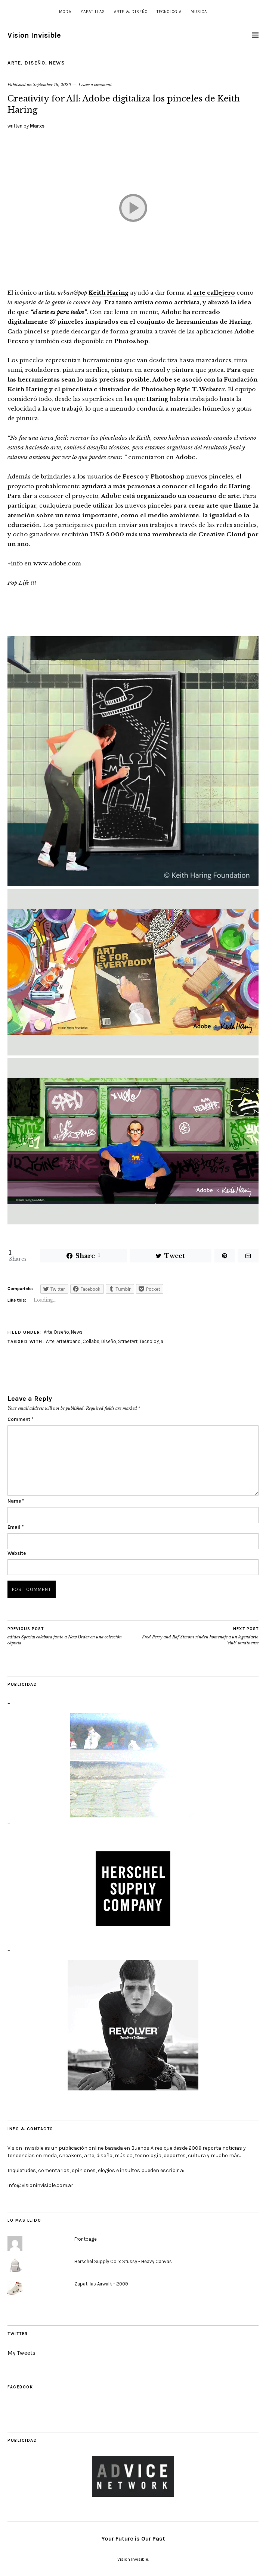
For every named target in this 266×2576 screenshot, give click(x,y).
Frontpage (85, 2239)
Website (16, 1553)
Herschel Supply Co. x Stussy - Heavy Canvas (123, 2261)
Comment (20, 1419)
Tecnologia (169, 11)
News (57, 63)
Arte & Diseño (131, 11)
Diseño (35, 63)
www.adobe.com (57, 563)
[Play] (133, 208)
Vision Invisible (34, 35)
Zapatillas (92, 11)
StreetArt (127, 1341)
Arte (14, 63)
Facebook (20, 2387)
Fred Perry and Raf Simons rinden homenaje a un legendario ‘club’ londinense (196, 1635)
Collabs (91, 1341)
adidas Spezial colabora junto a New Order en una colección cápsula (70, 1635)
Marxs (37, 126)
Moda (65, 11)
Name (15, 1501)
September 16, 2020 (52, 84)
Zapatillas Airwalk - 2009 (101, 2284)
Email (15, 1527)
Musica (199, 11)
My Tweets (21, 2352)
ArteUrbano (68, 1341)
